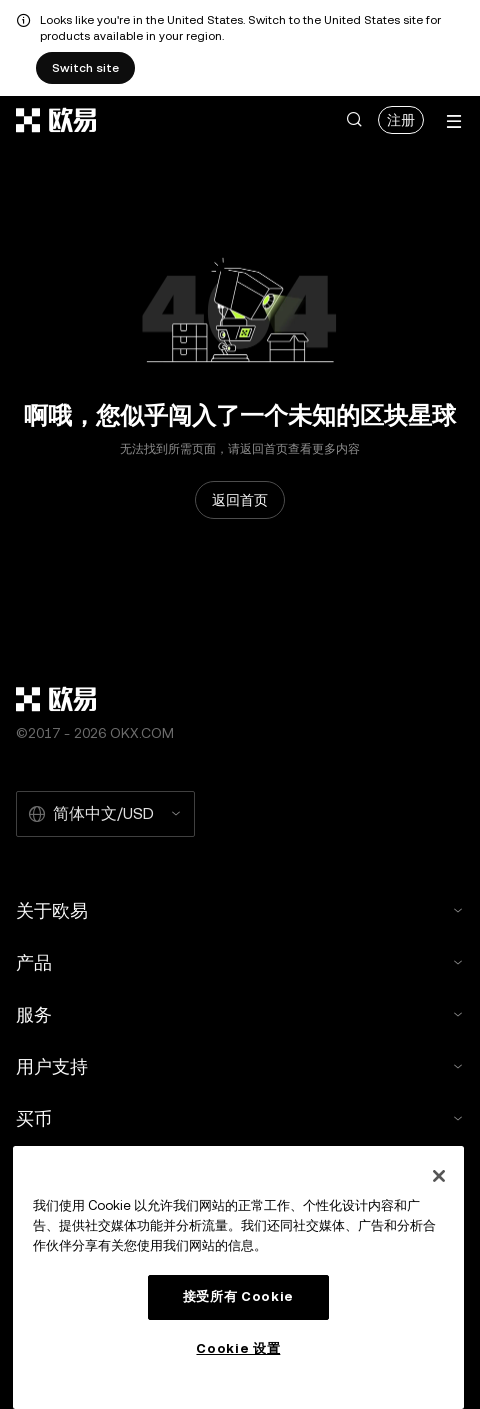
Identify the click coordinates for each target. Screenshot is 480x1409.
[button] (354, 120)
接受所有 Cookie (238, 1296)
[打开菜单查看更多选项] (454, 121)
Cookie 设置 (238, 1348)
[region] (238, 1277)
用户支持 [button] (240, 1066)
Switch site (85, 68)
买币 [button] (240, 1118)
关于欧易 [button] (240, 910)
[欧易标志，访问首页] (57, 120)
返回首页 (240, 500)
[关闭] (439, 1176)
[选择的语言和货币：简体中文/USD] (105, 814)
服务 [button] (240, 1014)
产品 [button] (240, 962)
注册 (401, 120)
